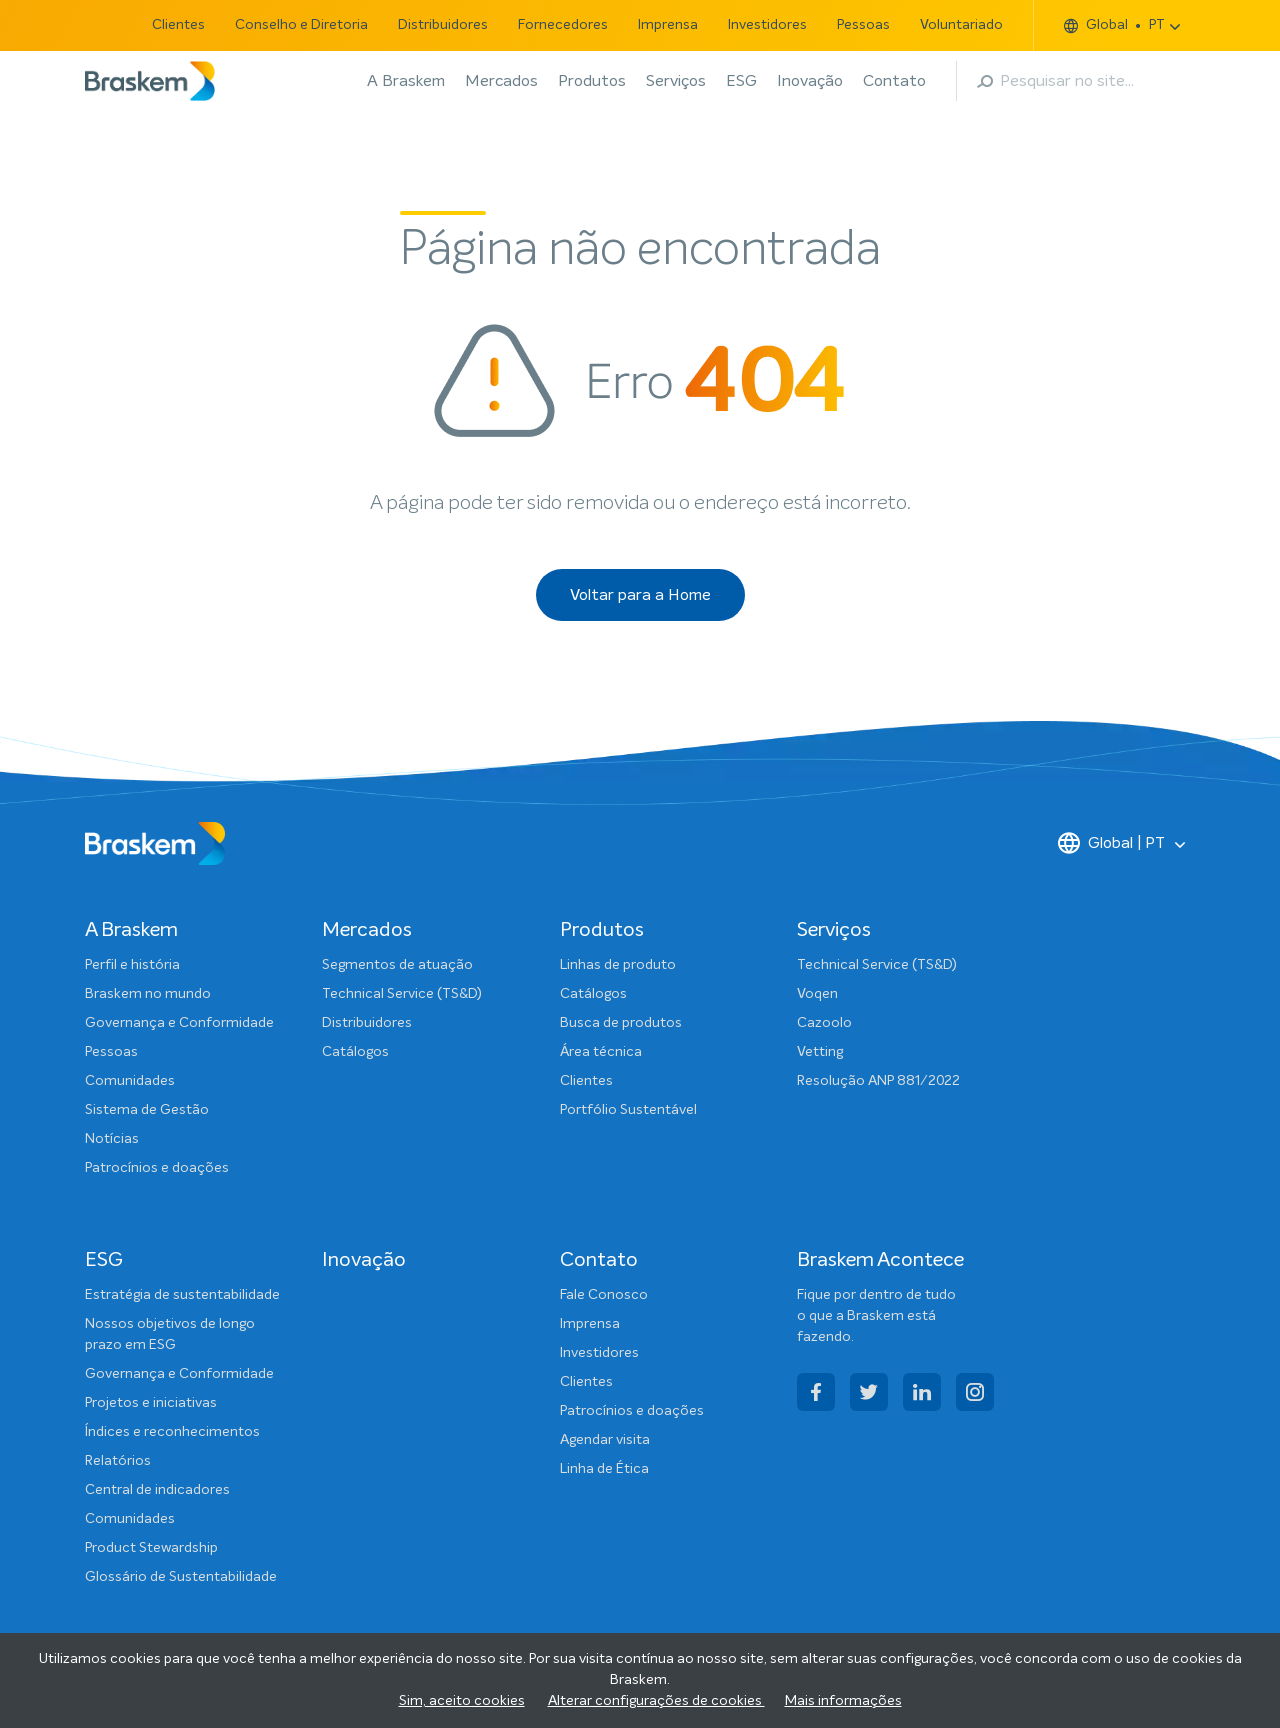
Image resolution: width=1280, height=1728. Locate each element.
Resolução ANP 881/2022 (878, 1081)
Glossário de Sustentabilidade (181, 1577)
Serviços (676, 81)
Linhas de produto (618, 965)
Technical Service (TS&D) (402, 994)
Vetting (820, 1052)
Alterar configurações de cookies (656, 1701)
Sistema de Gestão (147, 1110)
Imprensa (668, 25)
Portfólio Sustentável (628, 1110)
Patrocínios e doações (157, 1168)
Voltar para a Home (640, 595)
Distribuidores (443, 25)
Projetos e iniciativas (151, 1403)
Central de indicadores (157, 1490)
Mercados (501, 81)
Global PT (1114, 25)
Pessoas (863, 25)
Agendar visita (605, 1440)
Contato (894, 81)
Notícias (112, 1139)
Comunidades (130, 1081)
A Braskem (406, 81)
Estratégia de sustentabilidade (182, 1295)
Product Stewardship (151, 1548)
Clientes (178, 25)
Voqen (817, 994)
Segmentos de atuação (397, 965)
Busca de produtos (621, 1023)
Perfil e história (132, 965)
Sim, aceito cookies (462, 1701)
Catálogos (355, 1052)
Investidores (767, 25)
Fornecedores (563, 25)
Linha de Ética (604, 1469)
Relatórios (118, 1461)
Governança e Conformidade (179, 1023)
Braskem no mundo (148, 994)
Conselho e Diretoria (301, 25)
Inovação (810, 81)
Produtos (592, 81)
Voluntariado (961, 25)
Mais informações (843, 1701)
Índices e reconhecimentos (172, 1432)
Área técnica (601, 1052)
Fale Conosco (604, 1295)
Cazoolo (824, 1023)
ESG (741, 81)
